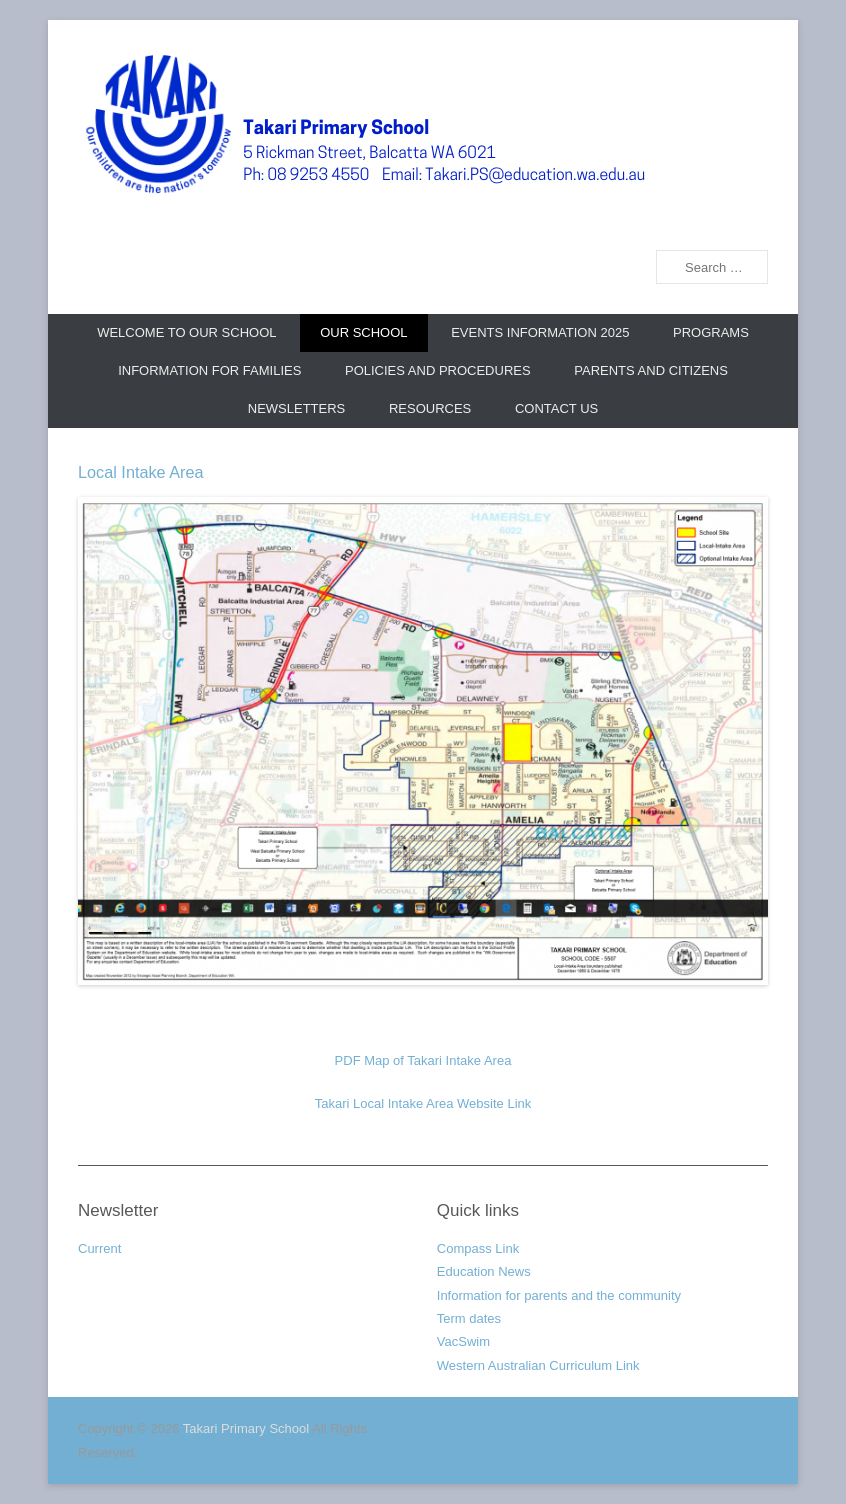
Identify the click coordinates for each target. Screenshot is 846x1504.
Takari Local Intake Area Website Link (423, 1103)
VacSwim (463, 1341)
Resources (430, 408)
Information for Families (209, 370)
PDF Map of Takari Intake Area (423, 1060)
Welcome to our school (186, 332)
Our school (363, 332)
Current (99, 1248)
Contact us (556, 408)
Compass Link (478, 1248)
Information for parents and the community (559, 1295)
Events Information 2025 (540, 332)
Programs (711, 332)
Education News (484, 1271)
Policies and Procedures (438, 370)
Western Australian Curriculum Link (538, 1365)
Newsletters (297, 408)
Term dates (469, 1318)
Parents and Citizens (651, 370)
